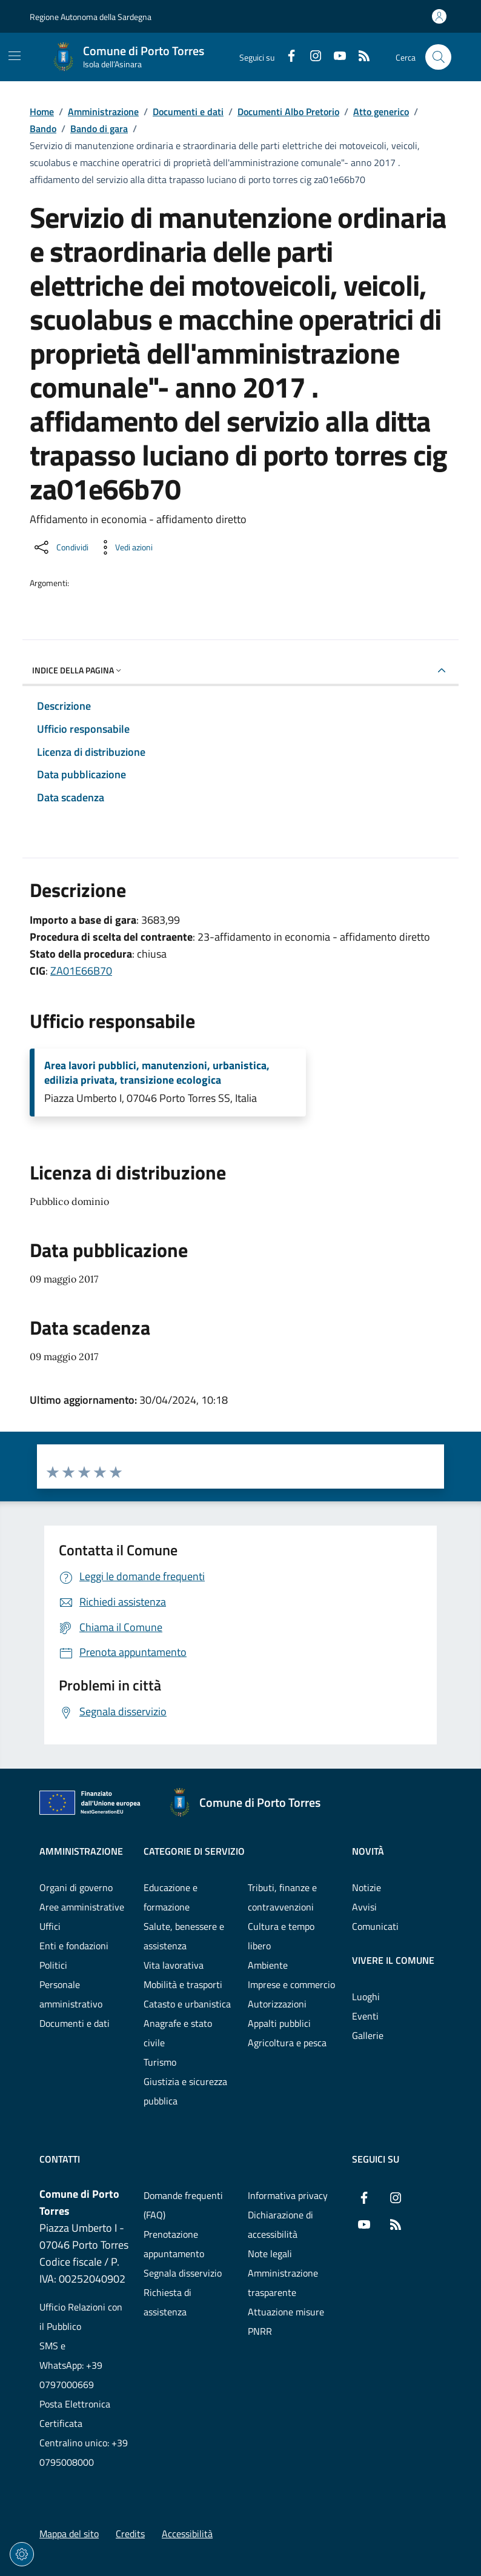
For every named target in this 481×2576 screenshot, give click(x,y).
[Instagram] (311, 56)
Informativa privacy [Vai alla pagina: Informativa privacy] (288, 2195)
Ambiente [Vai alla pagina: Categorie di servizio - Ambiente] (268, 1965)
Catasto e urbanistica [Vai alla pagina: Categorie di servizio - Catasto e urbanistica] (187, 2004)
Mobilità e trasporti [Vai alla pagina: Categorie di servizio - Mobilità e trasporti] (183, 1984)
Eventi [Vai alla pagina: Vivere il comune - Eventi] (365, 2016)
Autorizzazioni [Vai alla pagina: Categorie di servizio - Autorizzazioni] (277, 2004)
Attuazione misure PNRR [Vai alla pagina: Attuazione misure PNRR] (286, 2321)
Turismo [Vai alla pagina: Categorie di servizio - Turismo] (160, 2062)
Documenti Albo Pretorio (288, 111)
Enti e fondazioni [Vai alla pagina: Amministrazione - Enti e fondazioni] (73, 1945)
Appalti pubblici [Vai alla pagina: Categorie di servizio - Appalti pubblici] (279, 2023)
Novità (368, 1851)
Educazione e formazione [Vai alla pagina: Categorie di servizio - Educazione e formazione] (170, 1897)
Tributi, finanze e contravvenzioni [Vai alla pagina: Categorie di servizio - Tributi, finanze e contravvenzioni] (282, 1897)
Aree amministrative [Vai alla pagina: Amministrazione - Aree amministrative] (81, 1907)
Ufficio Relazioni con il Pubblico (80, 2317)
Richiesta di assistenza (167, 2302)
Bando (43, 128)
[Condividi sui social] (60, 547)
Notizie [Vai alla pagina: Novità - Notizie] (366, 1887)
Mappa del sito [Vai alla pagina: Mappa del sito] (69, 2533)
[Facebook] (286, 56)
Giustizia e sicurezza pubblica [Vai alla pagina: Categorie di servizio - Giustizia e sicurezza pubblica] (185, 2091)
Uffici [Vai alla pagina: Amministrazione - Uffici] (50, 1926)
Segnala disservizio (183, 2273)
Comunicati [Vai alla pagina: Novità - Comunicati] (375, 1926)
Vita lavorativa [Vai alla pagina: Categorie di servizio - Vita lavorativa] (174, 1965)
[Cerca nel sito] (438, 57)
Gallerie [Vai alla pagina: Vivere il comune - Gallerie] (367, 2035)
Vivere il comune (393, 1960)
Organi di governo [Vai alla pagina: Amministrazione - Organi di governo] (76, 1887)
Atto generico (381, 111)
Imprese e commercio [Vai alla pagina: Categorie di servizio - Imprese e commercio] (291, 1984)
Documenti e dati (188, 111)
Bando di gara (99, 128)
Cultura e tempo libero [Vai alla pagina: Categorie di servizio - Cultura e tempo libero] (281, 1936)
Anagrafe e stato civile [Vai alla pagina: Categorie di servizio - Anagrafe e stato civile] (178, 2033)
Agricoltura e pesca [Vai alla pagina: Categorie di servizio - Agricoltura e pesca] (287, 2042)
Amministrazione (103, 111)
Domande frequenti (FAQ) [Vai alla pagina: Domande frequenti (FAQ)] (183, 2205)
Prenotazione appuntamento (174, 2244)
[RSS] (359, 56)
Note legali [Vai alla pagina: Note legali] (270, 2253)
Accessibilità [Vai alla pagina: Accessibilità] (187, 2533)
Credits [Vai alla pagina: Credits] (130, 2533)
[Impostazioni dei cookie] (22, 2554)
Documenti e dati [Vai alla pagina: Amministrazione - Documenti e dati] (74, 2023)
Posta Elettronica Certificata (74, 2414)
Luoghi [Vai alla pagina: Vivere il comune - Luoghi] (366, 1996)
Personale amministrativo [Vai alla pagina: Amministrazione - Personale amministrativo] (70, 1994)
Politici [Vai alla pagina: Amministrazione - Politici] (53, 1965)
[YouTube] (335, 56)
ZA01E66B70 (81, 971)
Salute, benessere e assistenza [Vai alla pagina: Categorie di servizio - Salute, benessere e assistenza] (184, 1936)
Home (42, 111)
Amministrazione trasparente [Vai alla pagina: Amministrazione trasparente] (283, 2283)
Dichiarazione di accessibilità (280, 2224)
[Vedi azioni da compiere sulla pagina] (124, 547)
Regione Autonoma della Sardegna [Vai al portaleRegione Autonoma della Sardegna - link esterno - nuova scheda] (90, 16)
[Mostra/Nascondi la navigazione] (14, 55)
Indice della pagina (78, 670)
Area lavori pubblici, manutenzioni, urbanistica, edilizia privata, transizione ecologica (157, 1072)
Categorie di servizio (194, 1851)
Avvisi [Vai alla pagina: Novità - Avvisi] (364, 1907)
